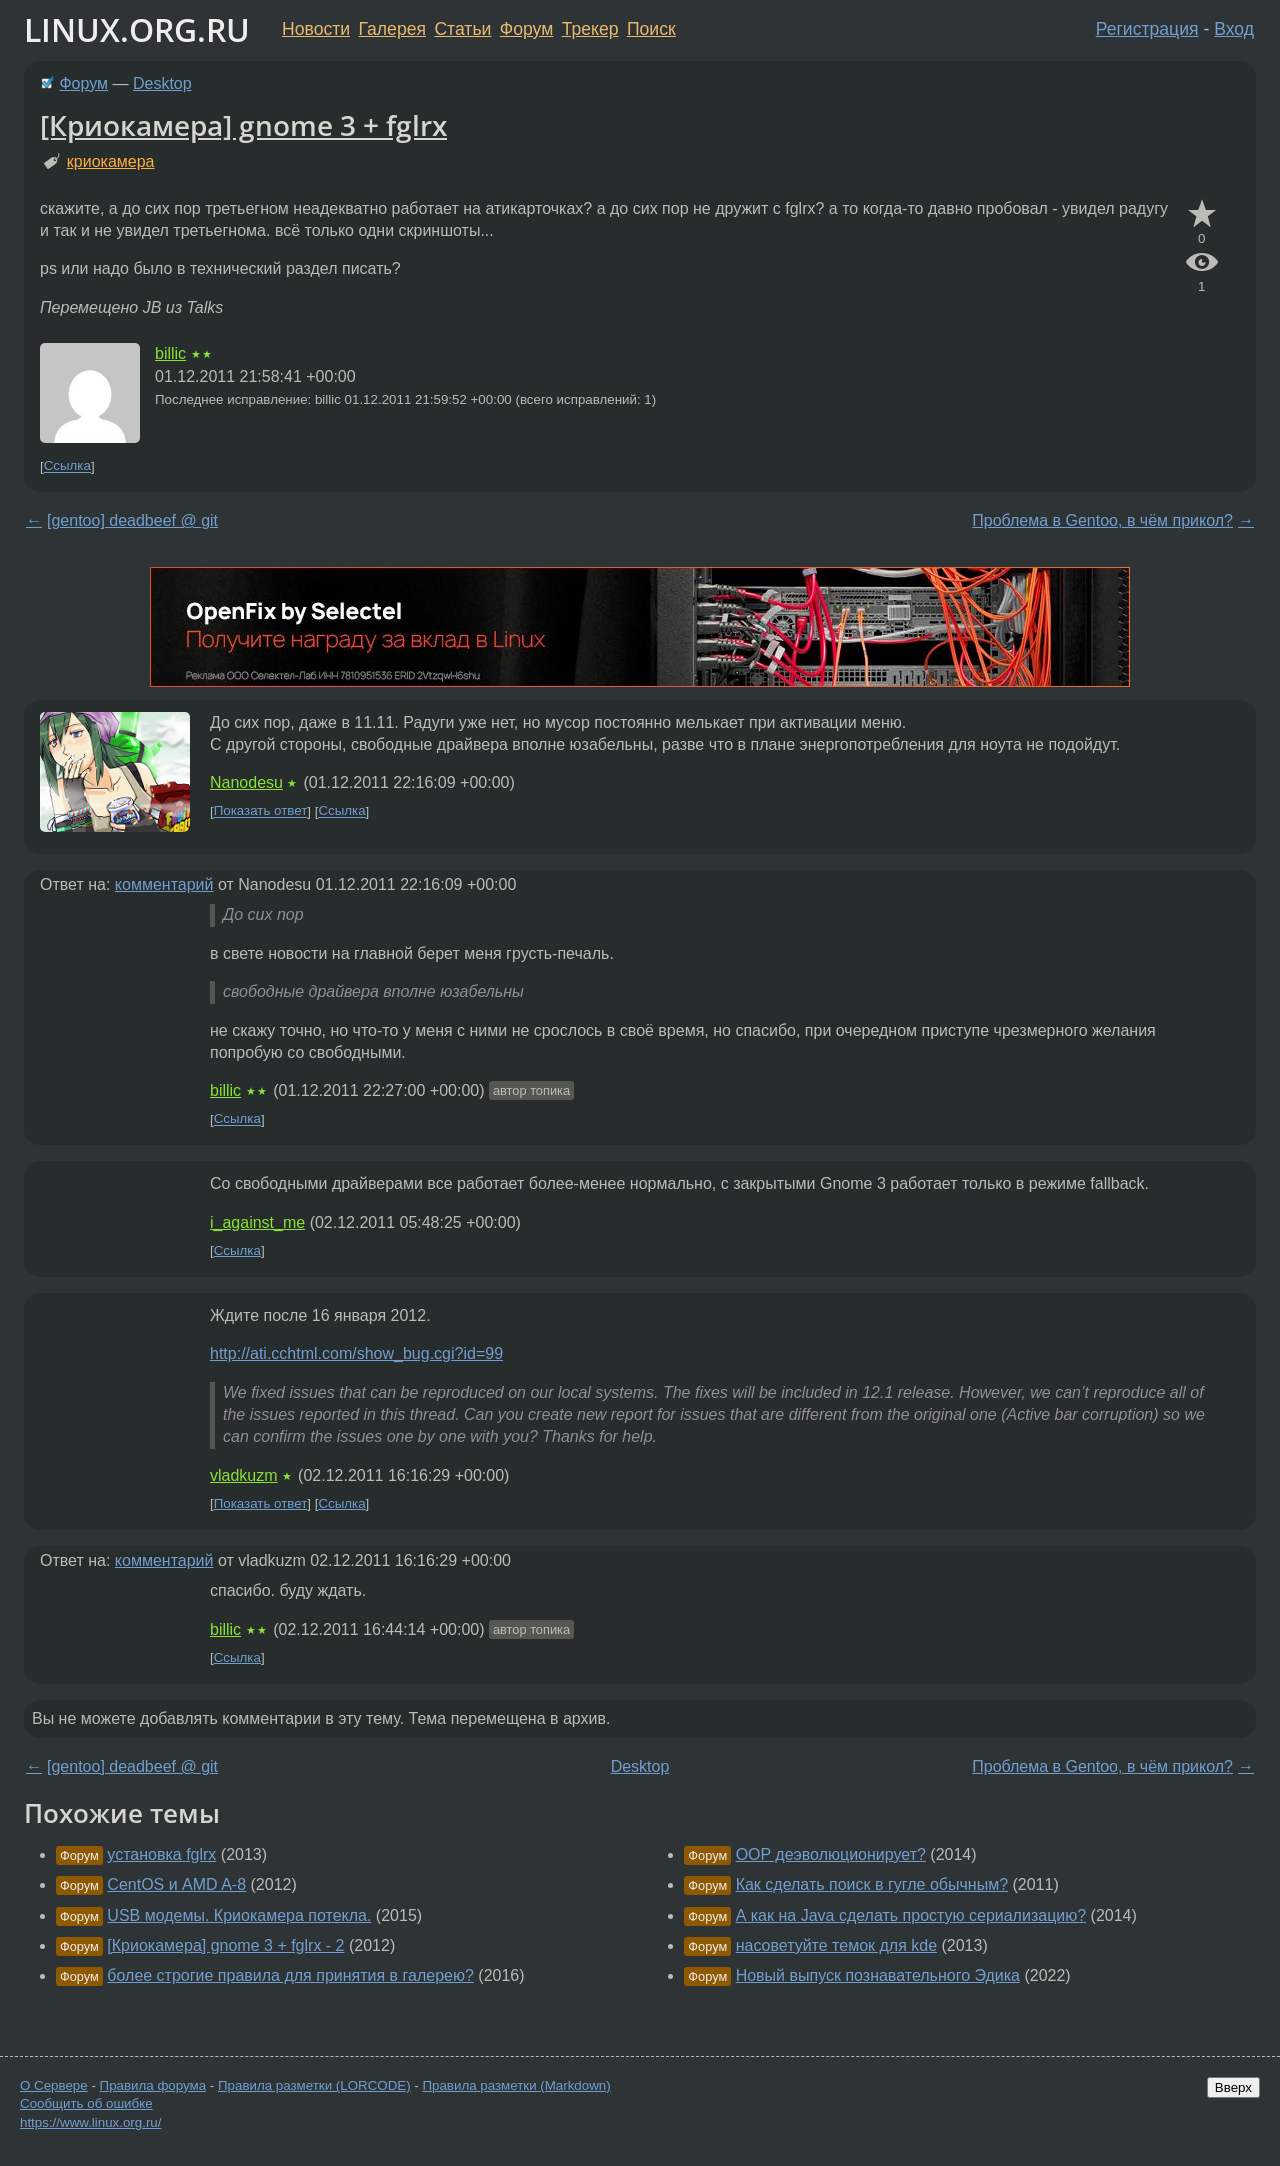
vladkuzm (244, 1475)
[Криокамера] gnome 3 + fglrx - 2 (225, 1945)
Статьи (462, 29)
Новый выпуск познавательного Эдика (878, 1975)
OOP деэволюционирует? (831, 1854)
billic (170, 353)
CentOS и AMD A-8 (176, 1884)
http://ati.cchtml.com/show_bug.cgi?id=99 (356, 1353)
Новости (316, 29)
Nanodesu (246, 782)
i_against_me (257, 1222)
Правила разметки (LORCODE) (314, 2085)
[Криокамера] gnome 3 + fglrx (243, 125)
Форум (526, 29)
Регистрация (1147, 29)
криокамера (111, 161)
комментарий (164, 884)
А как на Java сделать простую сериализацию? (911, 1915)
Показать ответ (261, 811)
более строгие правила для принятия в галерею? (290, 1975)
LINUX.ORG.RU (137, 29)
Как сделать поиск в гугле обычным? (872, 1884)
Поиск (651, 29)
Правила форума (153, 2085)
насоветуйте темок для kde (836, 1945)
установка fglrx (161, 1854)
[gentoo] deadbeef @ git (132, 520)
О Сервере (54, 2085)
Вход (1234, 29)
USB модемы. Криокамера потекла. (239, 1915)
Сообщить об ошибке (86, 2103)
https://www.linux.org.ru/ (90, 2122)
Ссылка (67, 466)
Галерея (392, 29)
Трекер (590, 29)
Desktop (162, 83)
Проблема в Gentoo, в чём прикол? (1102, 520)
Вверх (1233, 2087)
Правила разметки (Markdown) (516, 2085)
